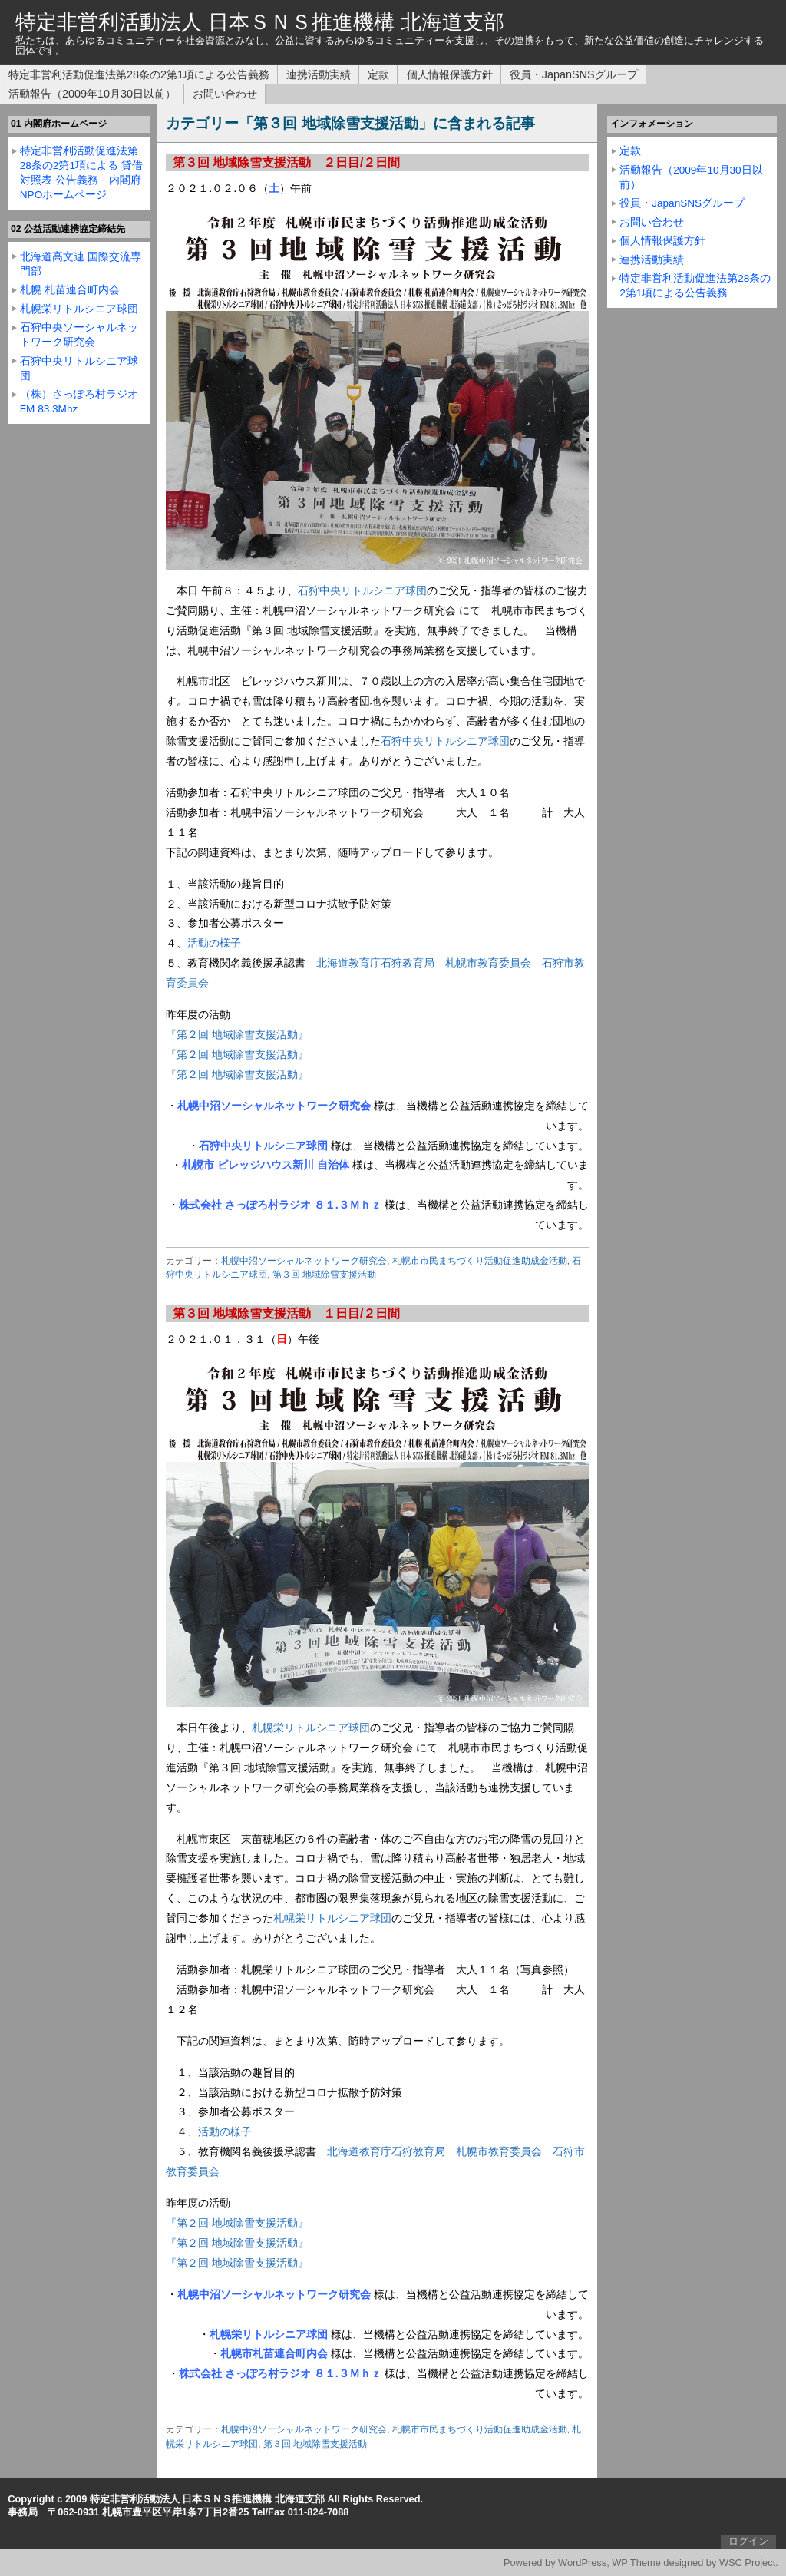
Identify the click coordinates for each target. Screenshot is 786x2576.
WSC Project (747, 2562)
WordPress (582, 2562)
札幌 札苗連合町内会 (70, 290)
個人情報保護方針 (450, 74)
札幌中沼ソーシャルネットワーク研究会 (304, 1260)
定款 (378, 74)
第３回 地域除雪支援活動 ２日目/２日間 (287, 162)
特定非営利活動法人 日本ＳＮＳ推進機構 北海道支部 (259, 22)
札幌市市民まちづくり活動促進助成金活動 (479, 1260)
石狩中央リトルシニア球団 (362, 590)
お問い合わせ (225, 94)
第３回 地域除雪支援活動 (324, 1274)
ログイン (748, 2541)
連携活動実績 (318, 74)
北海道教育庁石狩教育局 (375, 963)
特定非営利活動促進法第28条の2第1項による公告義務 (138, 74)
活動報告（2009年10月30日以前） (92, 94)
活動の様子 (214, 943)
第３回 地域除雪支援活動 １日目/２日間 (287, 1313)
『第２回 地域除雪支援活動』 (237, 1034)
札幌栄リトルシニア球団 (311, 1727)
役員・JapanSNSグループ (574, 74)
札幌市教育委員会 (488, 963)
